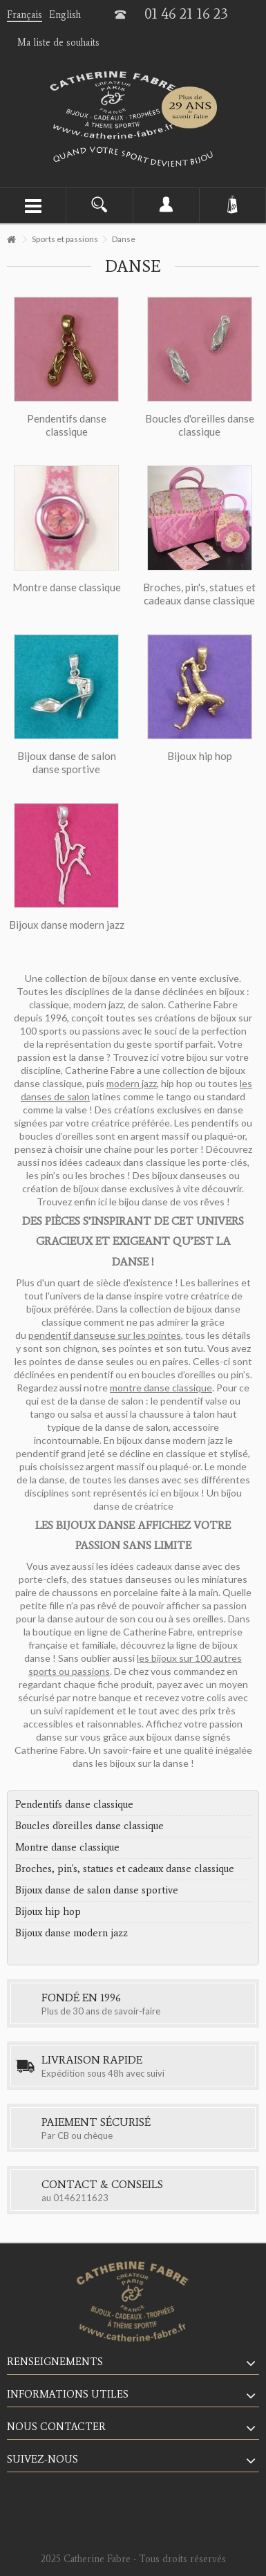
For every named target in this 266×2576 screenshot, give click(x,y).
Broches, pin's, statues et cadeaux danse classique (124, 1868)
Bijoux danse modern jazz (71, 1933)
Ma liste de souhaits (58, 42)
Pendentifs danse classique (74, 1804)
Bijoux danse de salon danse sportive (96, 1890)
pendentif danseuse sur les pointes (104, 1335)
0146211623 (80, 2197)
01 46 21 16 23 (186, 14)
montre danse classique (161, 1387)
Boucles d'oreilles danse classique (89, 1825)
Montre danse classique (67, 1847)
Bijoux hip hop (48, 1911)
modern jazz (131, 1083)
